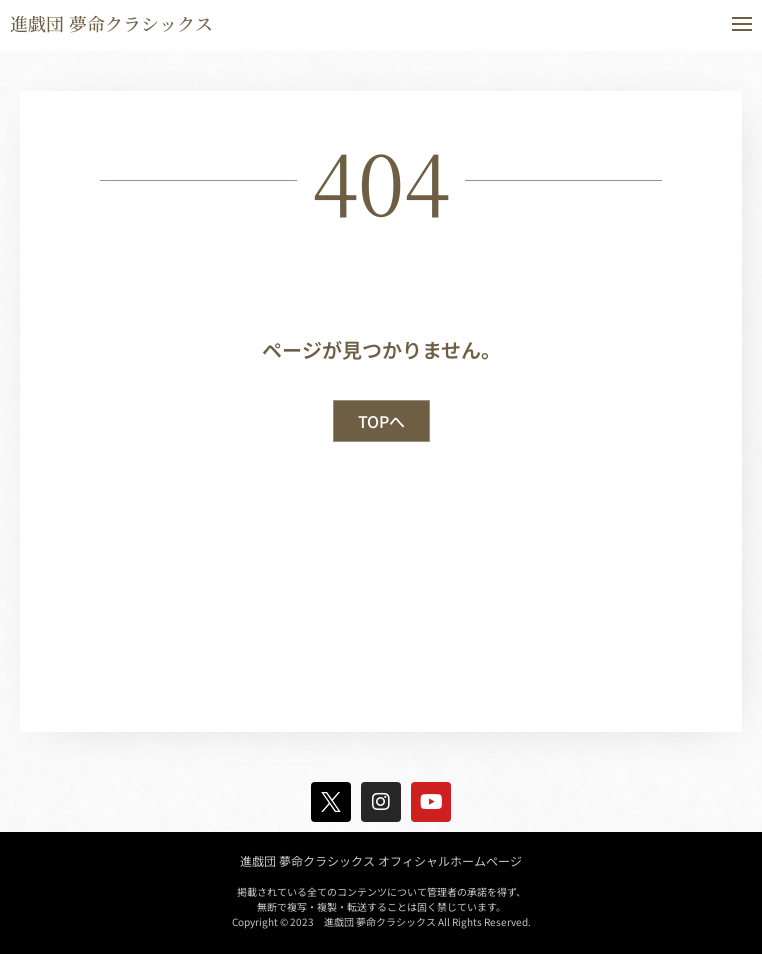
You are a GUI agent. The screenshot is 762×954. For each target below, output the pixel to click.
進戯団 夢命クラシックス (111, 23)
